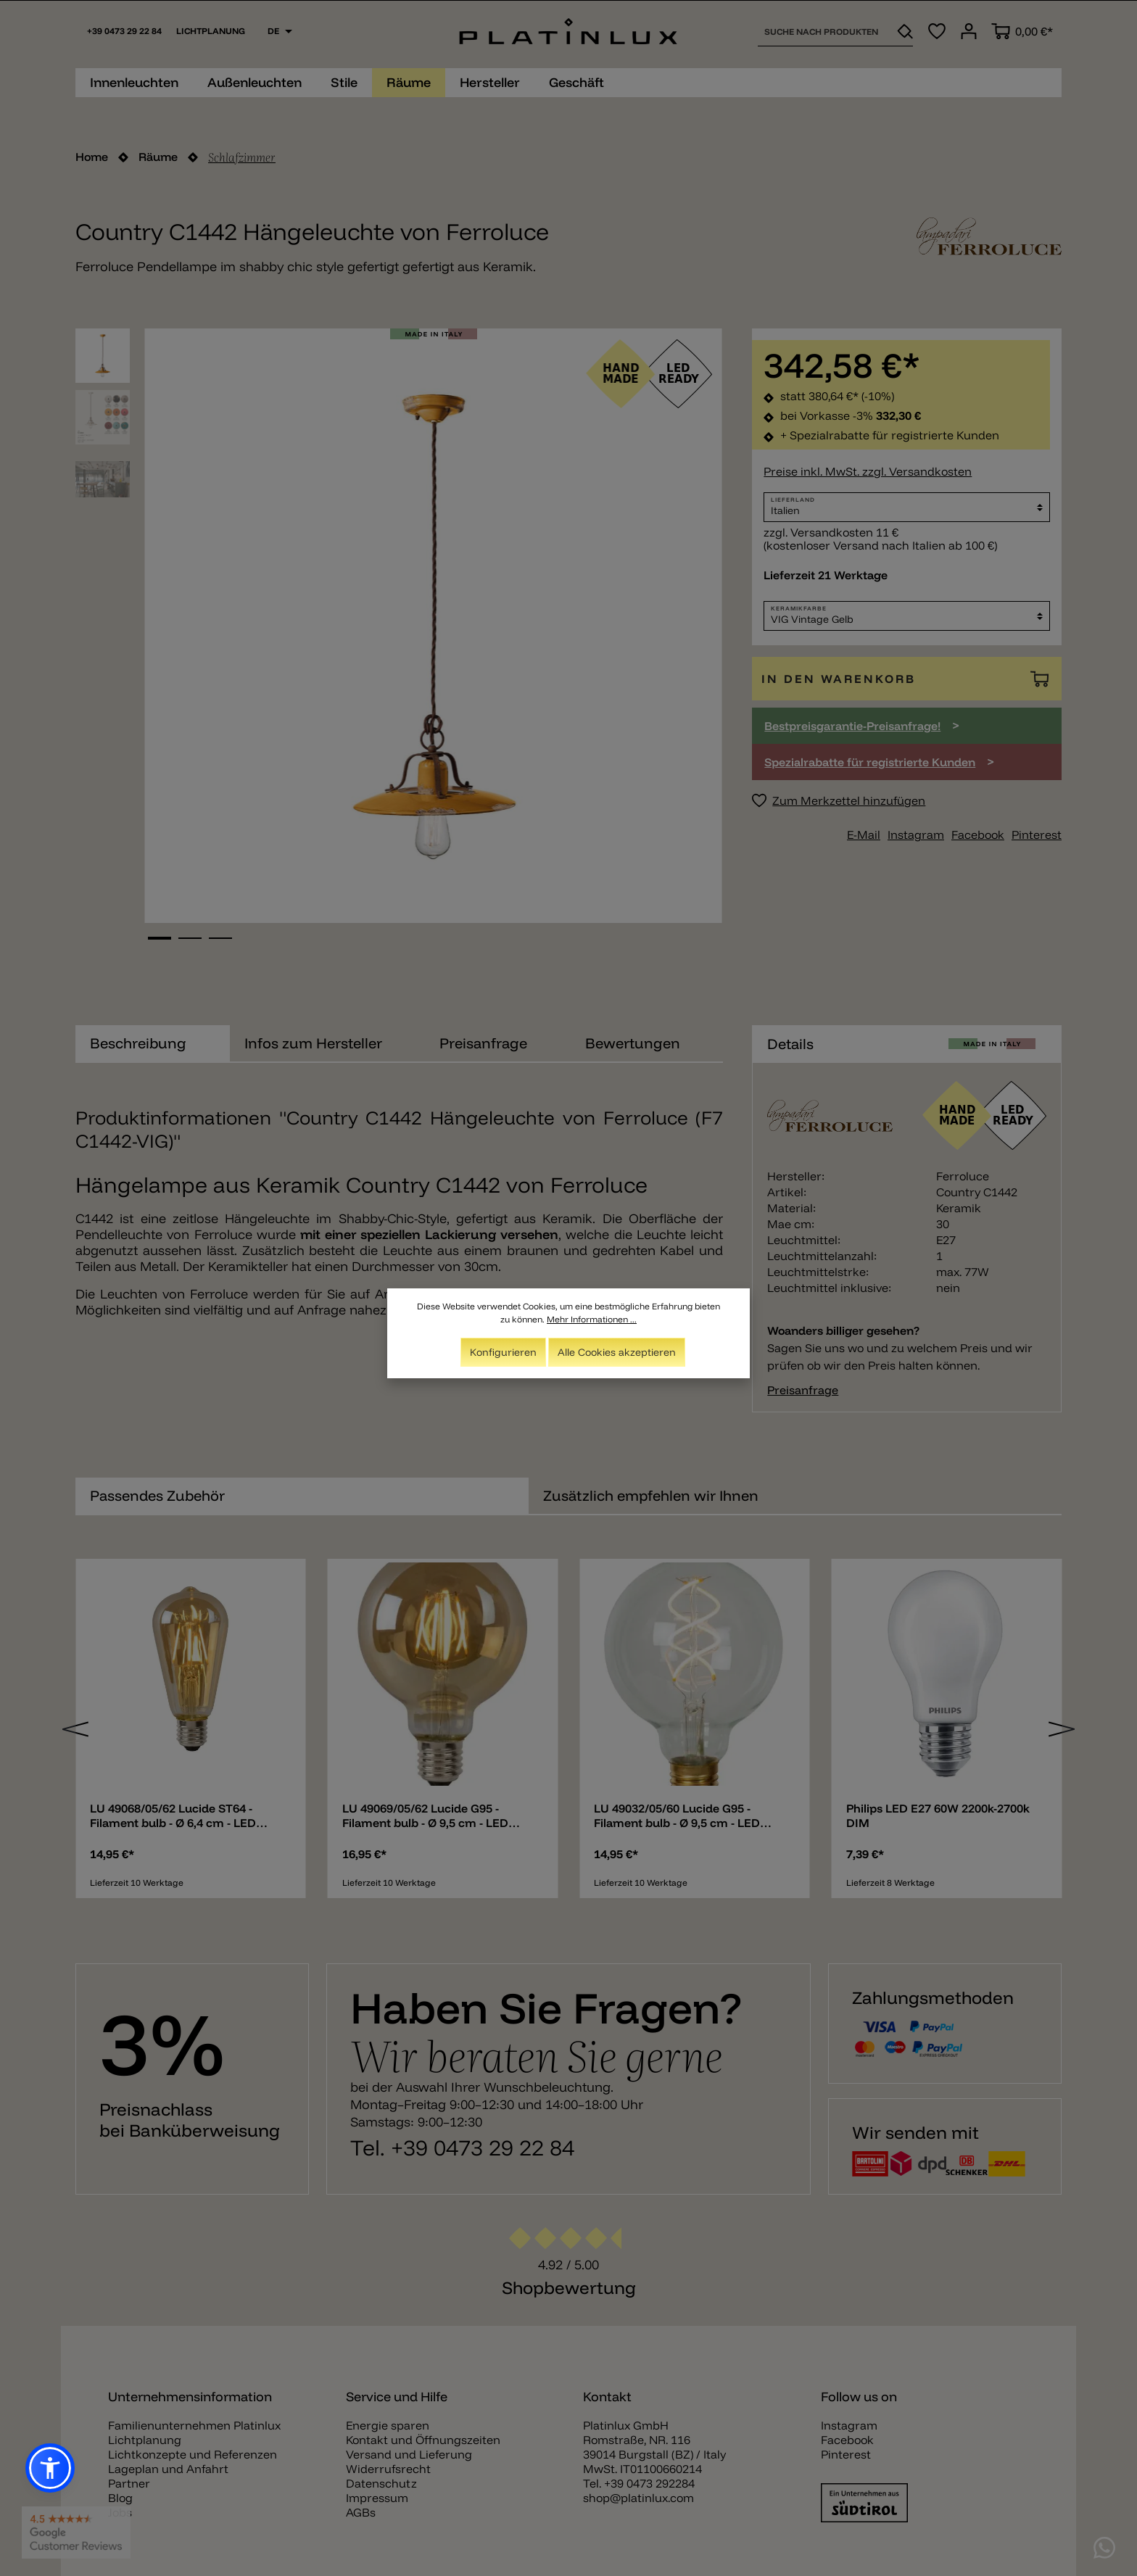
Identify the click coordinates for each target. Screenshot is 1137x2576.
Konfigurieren (503, 1352)
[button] (50, 2468)
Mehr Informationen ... (592, 1319)
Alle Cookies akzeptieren (617, 1352)
